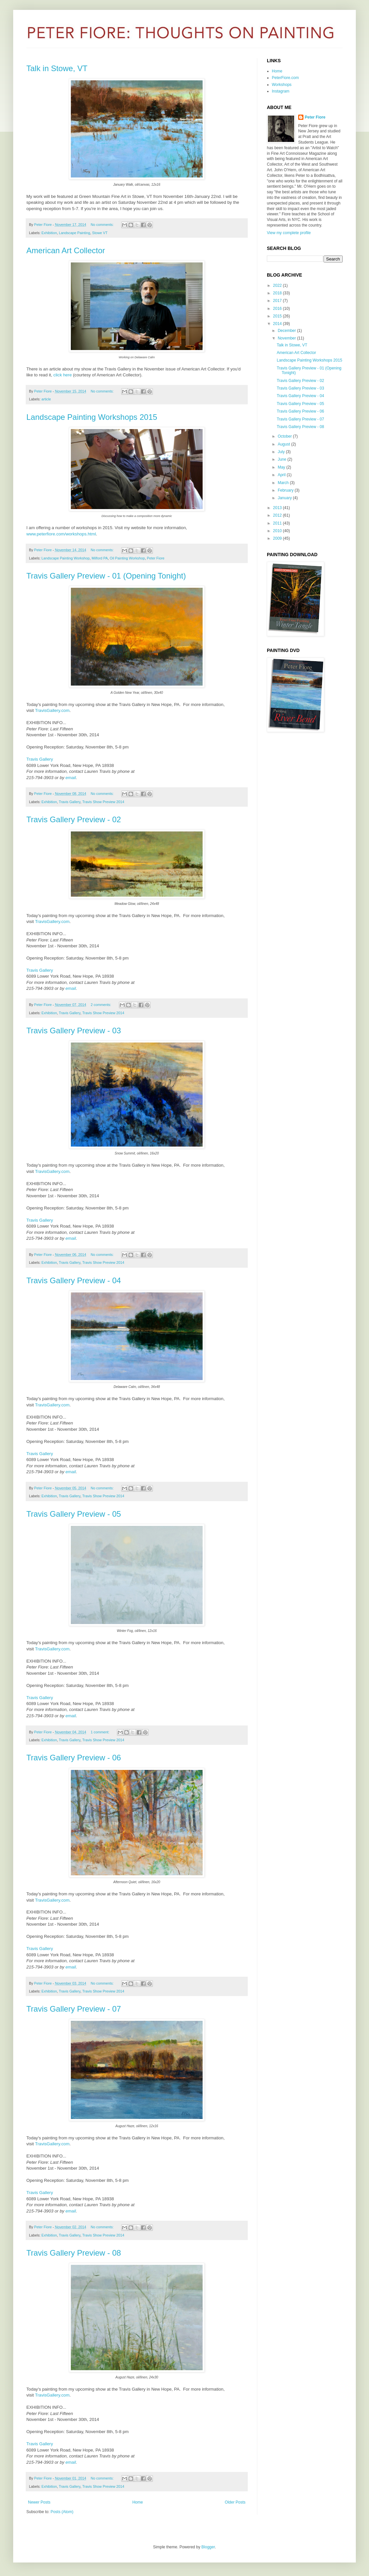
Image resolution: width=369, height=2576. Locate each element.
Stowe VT (100, 233)
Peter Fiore (155, 558)
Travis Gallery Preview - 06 (73, 1757)
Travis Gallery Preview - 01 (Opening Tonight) (106, 575)
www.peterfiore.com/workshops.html (61, 533)
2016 (278, 308)
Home (137, 2502)
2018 (278, 293)
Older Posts (235, 2502)
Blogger (208, 2547)
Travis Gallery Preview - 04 (73, 1280)
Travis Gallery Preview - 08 (73, 2252)
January (285, 498)
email (71, 777)
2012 (278, 515)
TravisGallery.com (52, 710)
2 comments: (101, 1005)
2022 (278, 285)
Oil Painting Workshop (127, 558)
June (282, 459)
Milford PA (100, 558)
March (284, 482)
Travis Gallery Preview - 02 (73, 819)
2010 (278, 531)
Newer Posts (39, 2502)
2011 (278, 523)
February (286, 490)
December (287, 330)
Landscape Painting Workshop (66, 558)
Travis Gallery (39, 759)
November (287, 338)
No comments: (103, 225)
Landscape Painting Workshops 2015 (91, 417)
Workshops (282, 84)
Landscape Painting (74, 233)
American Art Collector (65, 250)
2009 (278, 538)
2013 (278, 507)
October (285, 436)
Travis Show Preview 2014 (103, 802)
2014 (278, 323)
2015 (278, 316)
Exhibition (49, 233)
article (46, 399)
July (282, 451)
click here (62, 374)
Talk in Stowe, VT (56, 68)
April (282, 475)
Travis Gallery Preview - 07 (73, 2008)
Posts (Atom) (61, 2511)
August (284, 444)
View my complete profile (289, 232)
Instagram (280, 91)
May (282, 467)
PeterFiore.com (285, 77)
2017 (278, 300)
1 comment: (100, 1732)
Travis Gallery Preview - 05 (73, 1513)
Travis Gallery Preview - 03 (73, 1030)
